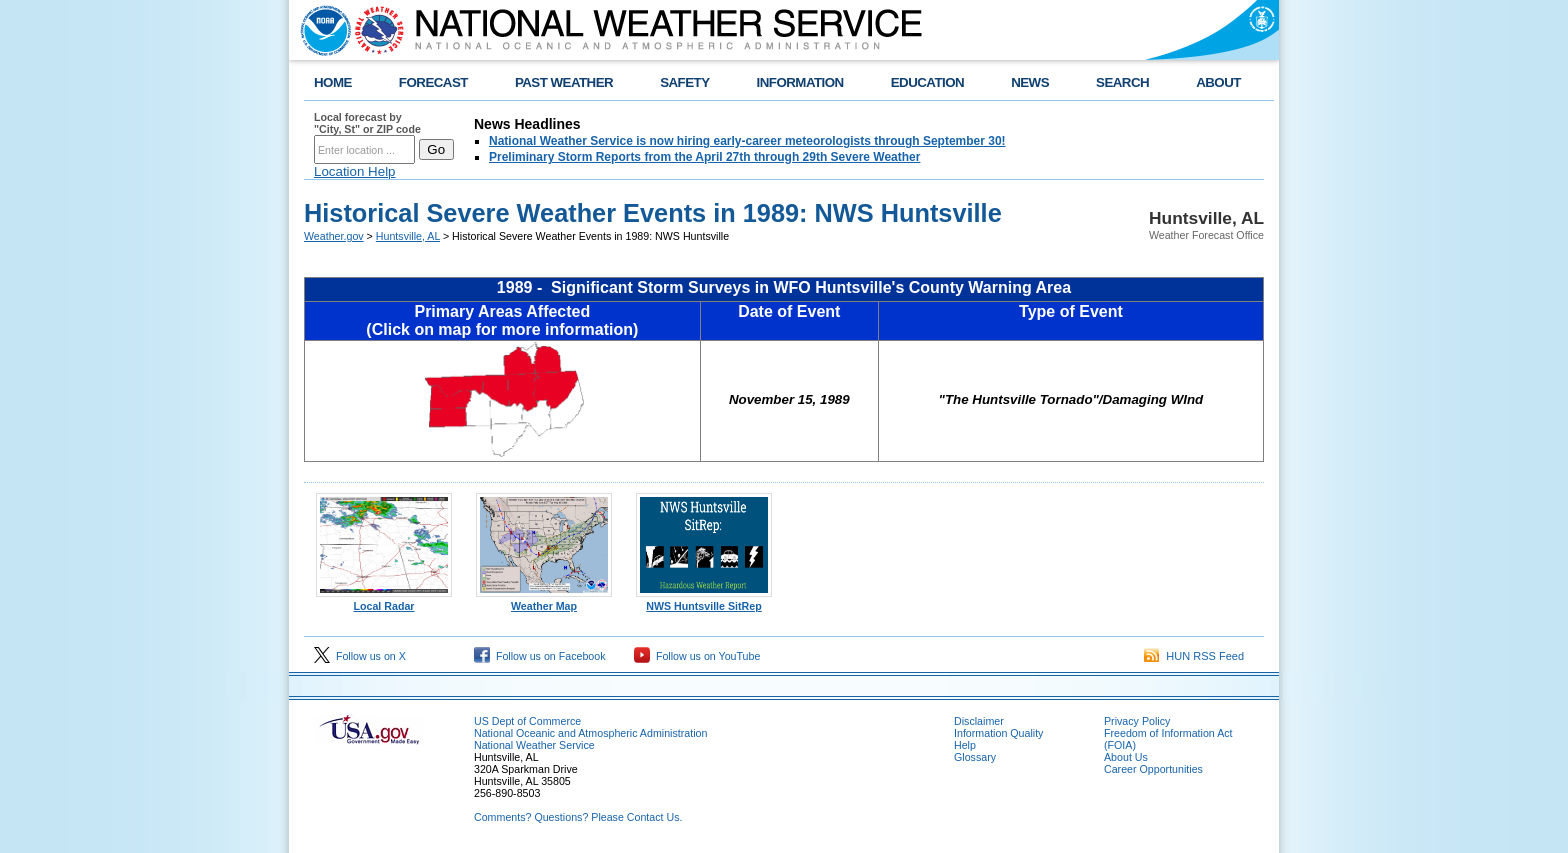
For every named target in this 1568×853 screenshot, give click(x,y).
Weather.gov (334, 236)
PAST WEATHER (564, 82)
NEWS (1030, 82)
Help (965, 745)
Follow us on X (360, 656)
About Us (1126, 757)
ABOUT (1218, 82)
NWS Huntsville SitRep (704, 601)
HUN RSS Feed (1194, 656)
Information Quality (998, 733)
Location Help (355, 171)
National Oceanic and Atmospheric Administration (590, 733)
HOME (333, 82)
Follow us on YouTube (697, 656)
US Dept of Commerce (527, 721)
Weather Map (544, 601)
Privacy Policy (1137, 721)
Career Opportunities (1153, 769)
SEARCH (1122, 82)
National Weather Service (534, 745)
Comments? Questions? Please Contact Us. (578, 817)
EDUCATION (927, 82)
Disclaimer (979, 721)
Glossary (975, 757)
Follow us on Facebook (540, 656)
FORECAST (433, 82)
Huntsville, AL (408, 236)
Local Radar (384, 601)
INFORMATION (800, 82)
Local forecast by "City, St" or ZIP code (367, 123)
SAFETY (684, 82)
